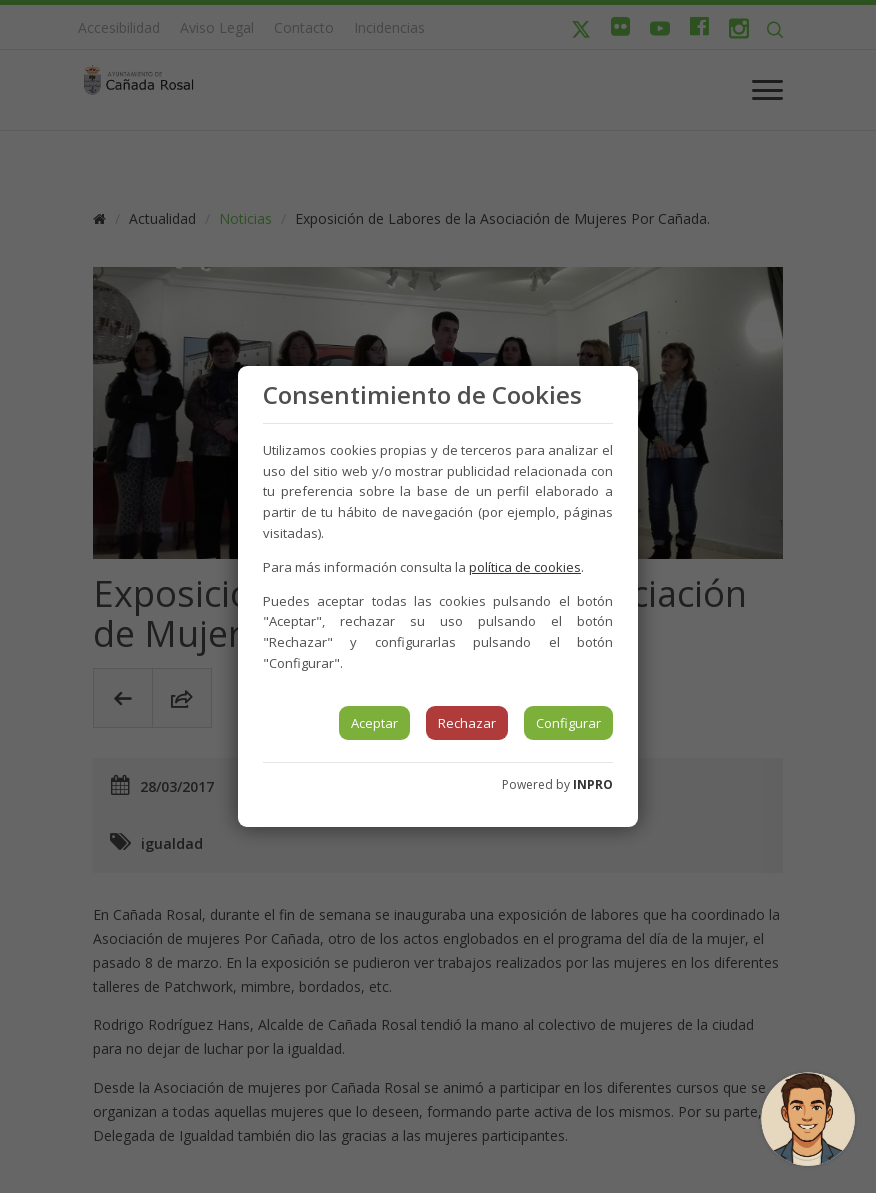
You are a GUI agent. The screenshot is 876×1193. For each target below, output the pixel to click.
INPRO (593, 784)
